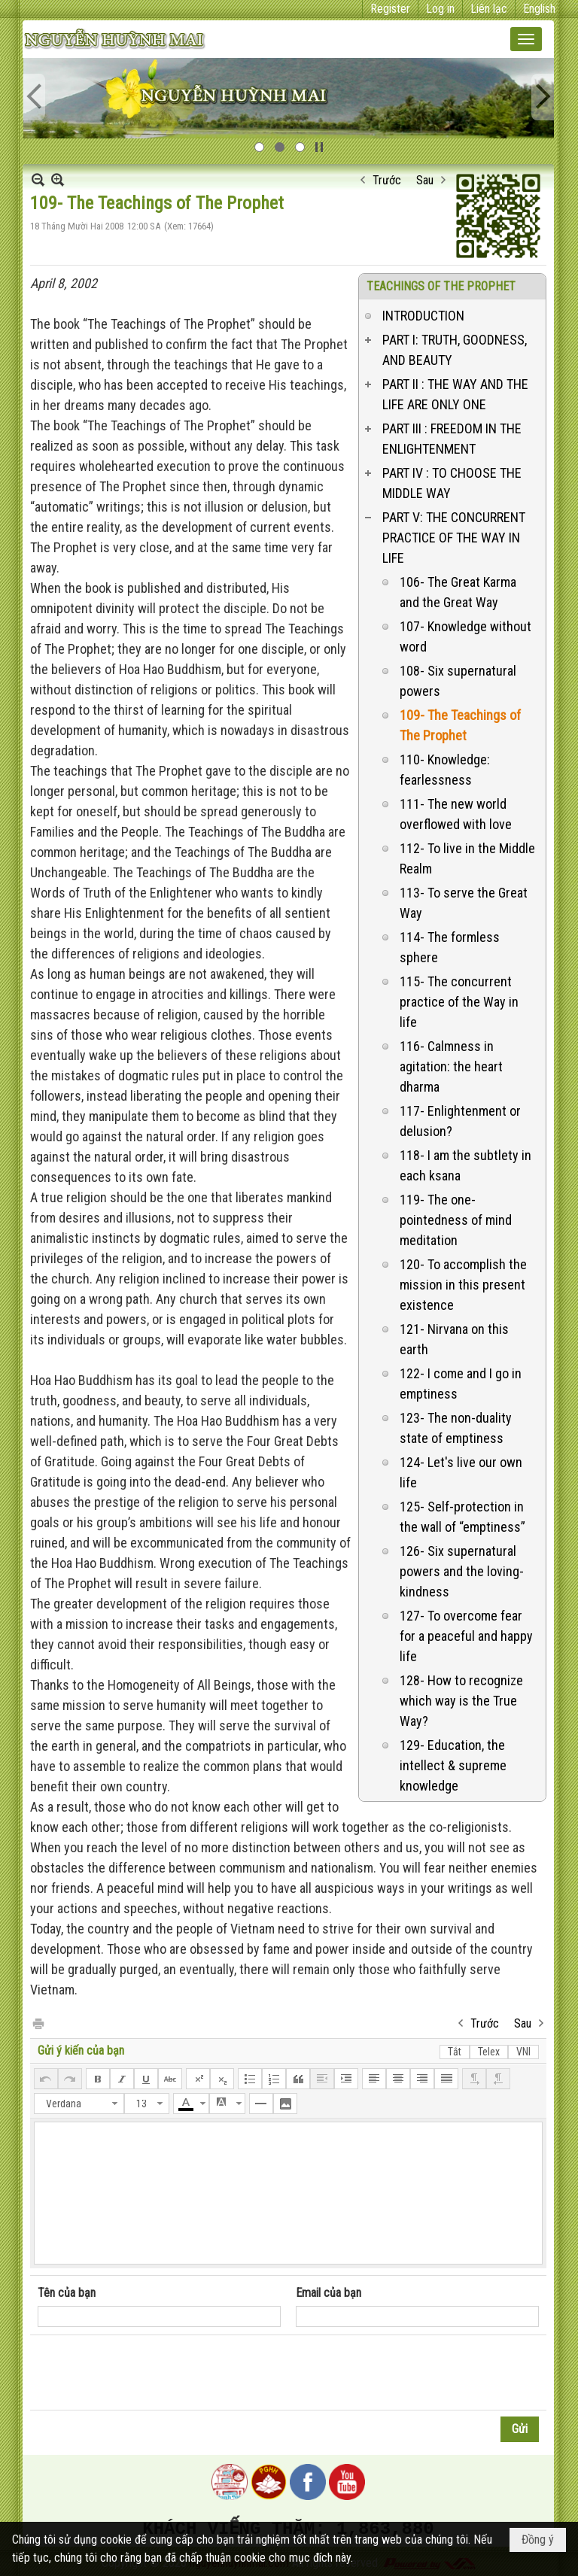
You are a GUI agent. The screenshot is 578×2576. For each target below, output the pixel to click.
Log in (440, 9)
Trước (387, 180)
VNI (523, 2052)
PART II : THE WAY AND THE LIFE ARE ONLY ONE (455, 394)
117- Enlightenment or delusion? (460, 1121)
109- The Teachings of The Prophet (460, 725)
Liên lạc (488, 9)
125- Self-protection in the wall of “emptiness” (462, 1517)
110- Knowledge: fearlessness (445, 770)
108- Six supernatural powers (458, 681)
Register (390, 9)
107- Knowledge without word (465, 636)
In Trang (37, 2023)
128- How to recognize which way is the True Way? (461, 1700)
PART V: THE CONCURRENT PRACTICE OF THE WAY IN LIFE (453, 537)
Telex (489, 2052)
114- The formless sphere (450, 947)
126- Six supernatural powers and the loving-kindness (462, 1571)
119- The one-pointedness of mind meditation (456, 1220)
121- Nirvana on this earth (454, 1339)
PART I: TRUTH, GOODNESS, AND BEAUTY (454, 350)
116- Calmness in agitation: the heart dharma (451, 1066)
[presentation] (152, 2373)
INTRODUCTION (423, 316)
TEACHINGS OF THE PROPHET (441, 286)
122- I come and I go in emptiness (461, 1383)
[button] (526, 39)
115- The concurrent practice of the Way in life (459, 1002)
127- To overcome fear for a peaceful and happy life (466, 1636)
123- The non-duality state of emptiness (456, 1428)
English (539, 9)
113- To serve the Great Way (464, 903)
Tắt (454, 2052)
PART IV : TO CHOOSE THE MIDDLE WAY (452, 483)
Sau (425, 180)
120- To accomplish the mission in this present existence (463, 1284)
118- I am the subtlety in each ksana (465, 1165)
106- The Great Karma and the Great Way (458, 592)
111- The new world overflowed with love (456, 814)
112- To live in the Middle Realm (467, 858)
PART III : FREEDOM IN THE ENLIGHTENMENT (452, 439)
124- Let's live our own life (461, 1472)
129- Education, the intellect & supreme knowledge (453, 1765)
